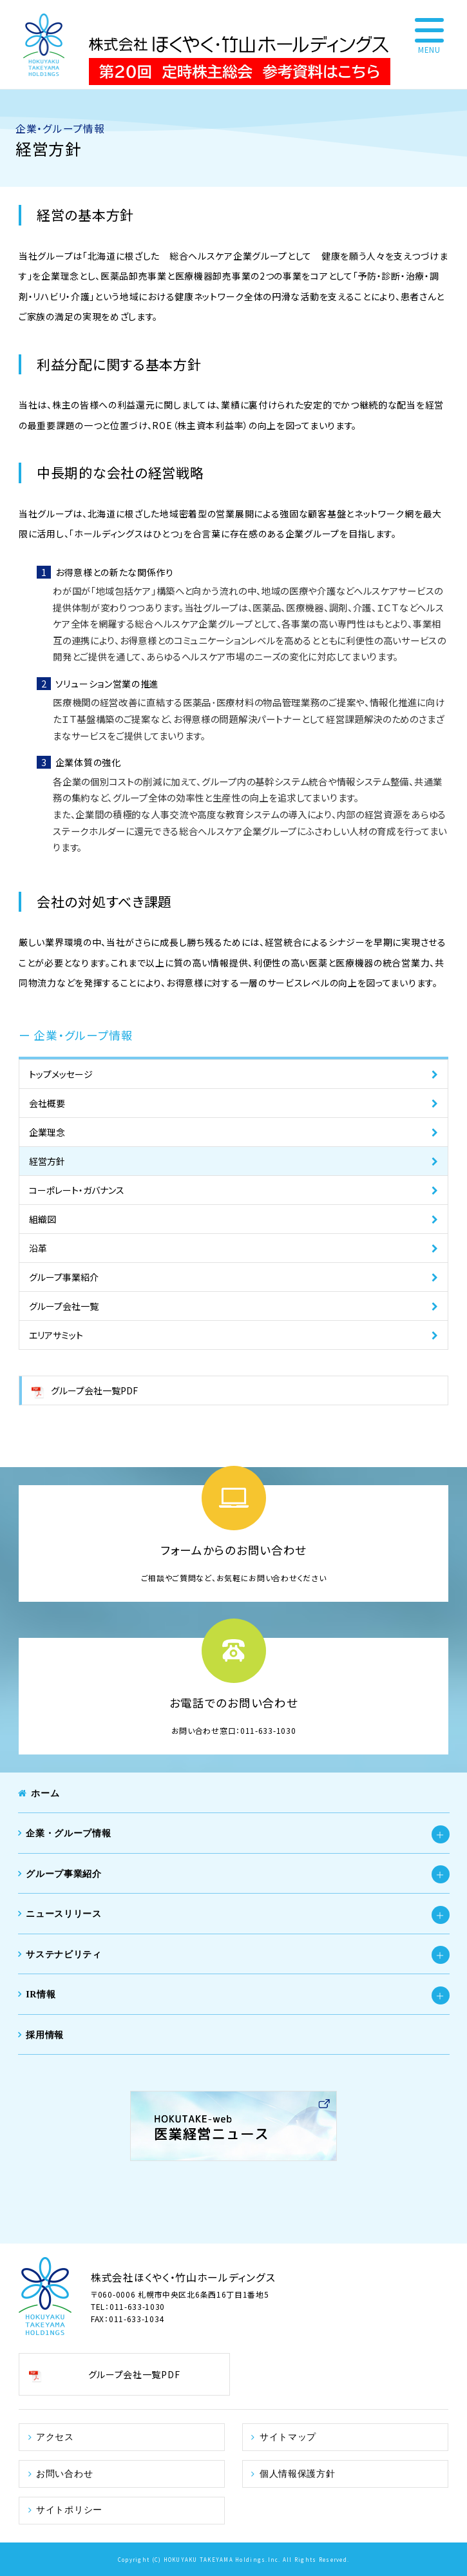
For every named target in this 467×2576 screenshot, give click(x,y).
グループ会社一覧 (64, 1306)
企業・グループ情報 (68, 1833)
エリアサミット (56, 1335)
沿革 (38, 1248)
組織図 (42, 1219)
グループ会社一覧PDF (94, 1390)
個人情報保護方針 (298, 2472)
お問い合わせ (64, 2472)
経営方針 (47, 1161)
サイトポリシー (69, 2509)
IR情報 (40, 1994)
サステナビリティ (64, 1954)
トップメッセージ (61, 1074)
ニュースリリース (64, 1913)
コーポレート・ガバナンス (76, 1190)
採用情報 (45, 2034)
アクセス (55, 2436)
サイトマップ (288, 2436)
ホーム (45, 1793)
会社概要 (47, 1103)
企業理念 (47, 1132)
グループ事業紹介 (64, 1277)
